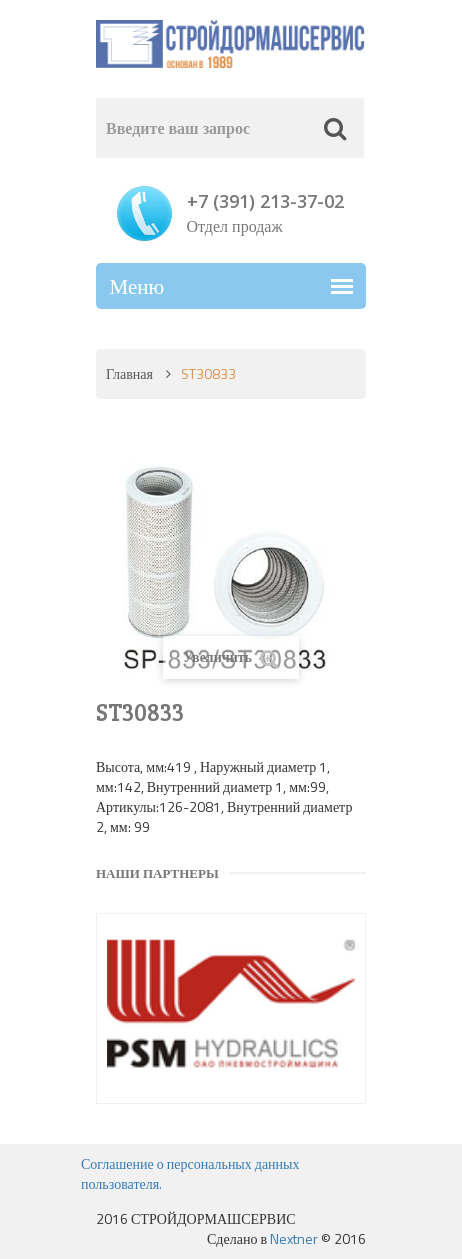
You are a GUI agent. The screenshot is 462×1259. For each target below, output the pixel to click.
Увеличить (231, 657)
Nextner (294, 1238)
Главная (129, 373)
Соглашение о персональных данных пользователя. (190, 1173)
